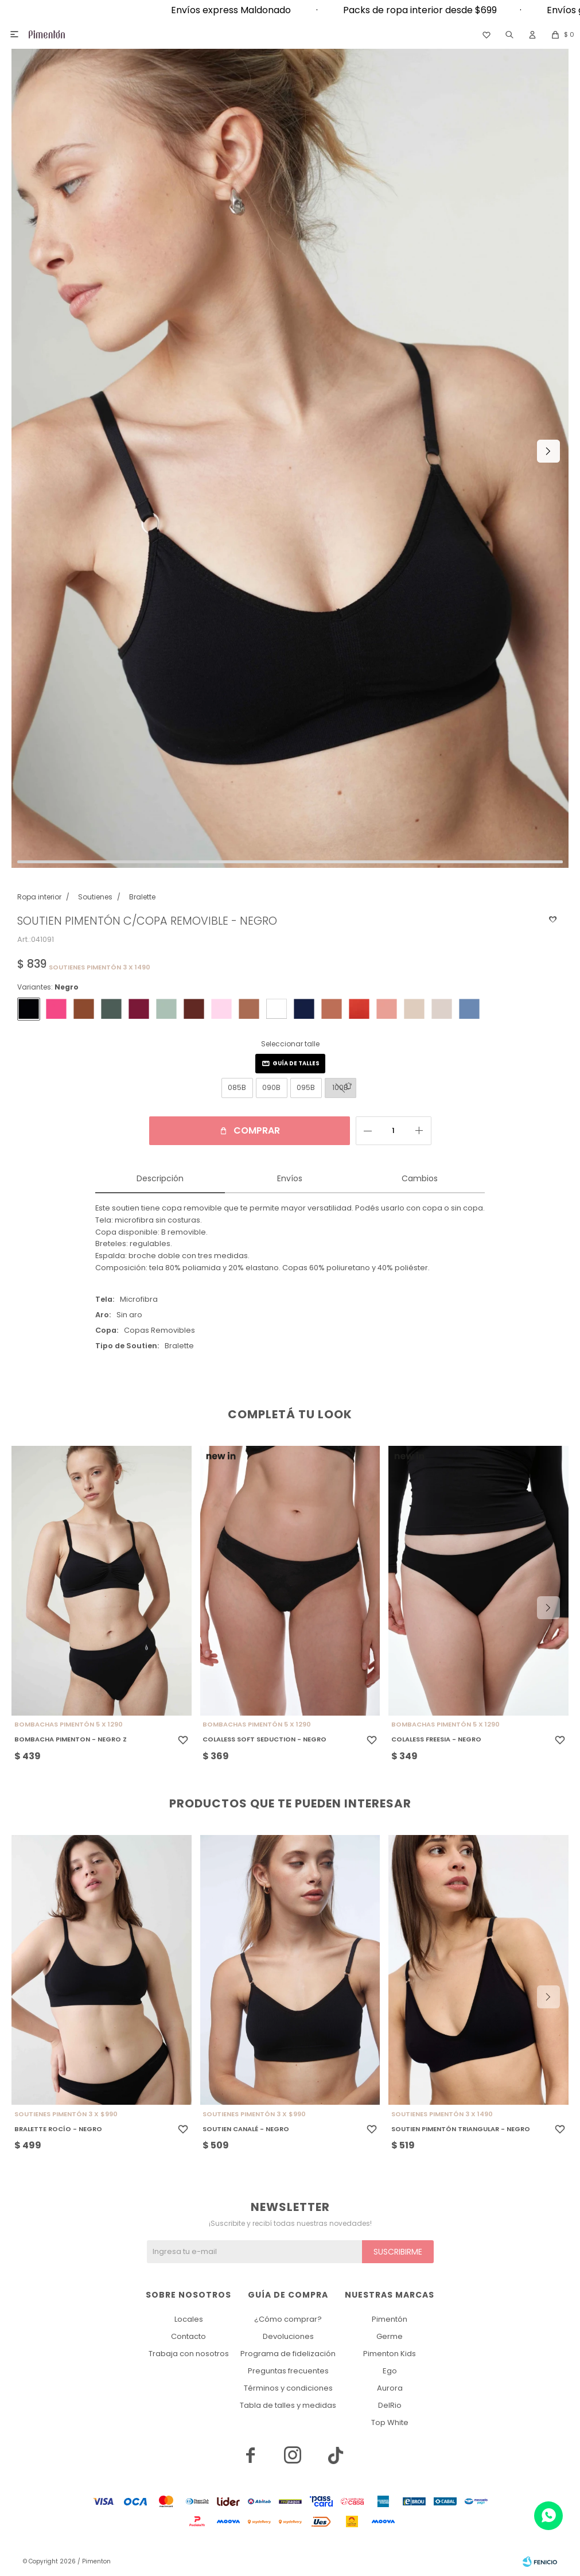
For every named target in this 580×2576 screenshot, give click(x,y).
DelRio (390, 2405)
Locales (188, 2319)
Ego (390, 2370)
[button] (509, 34)
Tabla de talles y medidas (288, 2405)
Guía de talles (296, 1063)
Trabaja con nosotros (189, 2353)
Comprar (256, 1130)
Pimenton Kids (389, 2353)
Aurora (390, 2388)
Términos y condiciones (288, 2388)
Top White (389, 2422)
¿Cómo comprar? (288, 2319)
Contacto (188, 2336)
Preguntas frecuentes (288, 2370)
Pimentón (389, 2319)
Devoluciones (288, 2336)
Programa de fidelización (288, 2353)
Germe (389, 2336)
